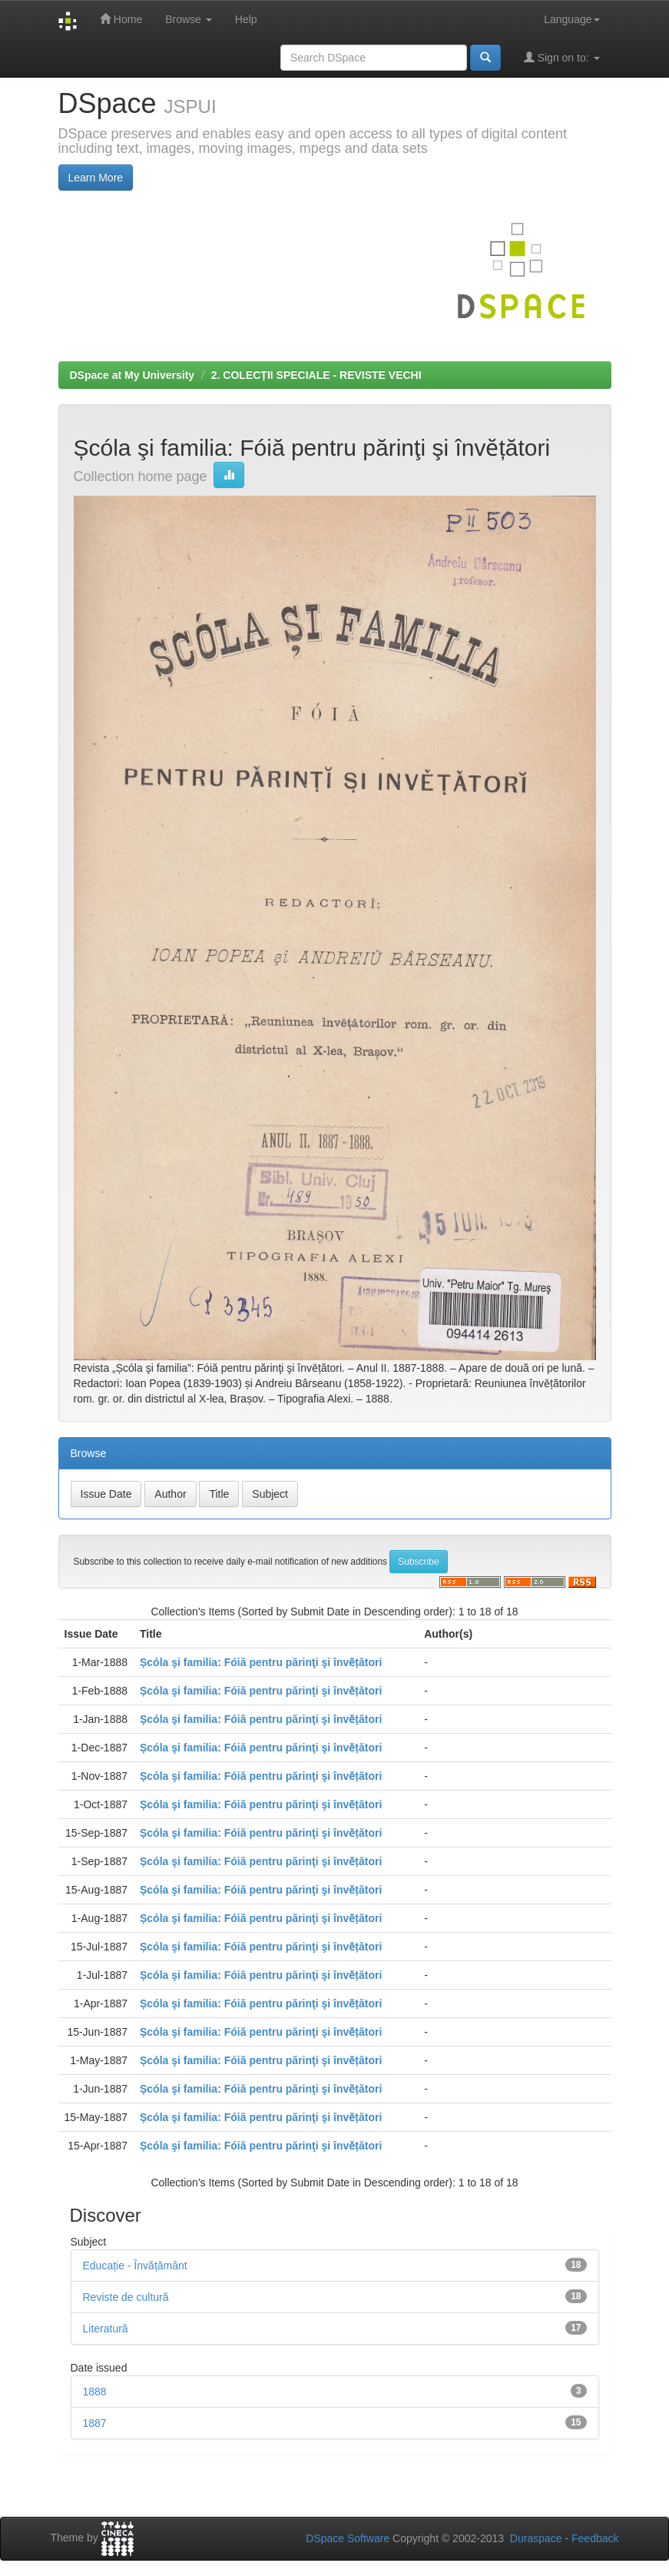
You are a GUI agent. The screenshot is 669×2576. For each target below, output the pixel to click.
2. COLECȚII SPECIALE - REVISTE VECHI (316, 375)
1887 (95, 2423)
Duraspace (536, 2538)
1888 (95, 2391)
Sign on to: (562, 57)
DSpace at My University (132, 375)
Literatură (105, 2328)
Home (121, 18)
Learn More (96, 177)
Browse (188, 19)
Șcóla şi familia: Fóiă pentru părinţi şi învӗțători (261, 1662)
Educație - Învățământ (135, 2265)
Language (571, 19)
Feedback (594, 2538)
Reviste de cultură (126, 2297)
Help (246, 19)
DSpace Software (347, 2538)
